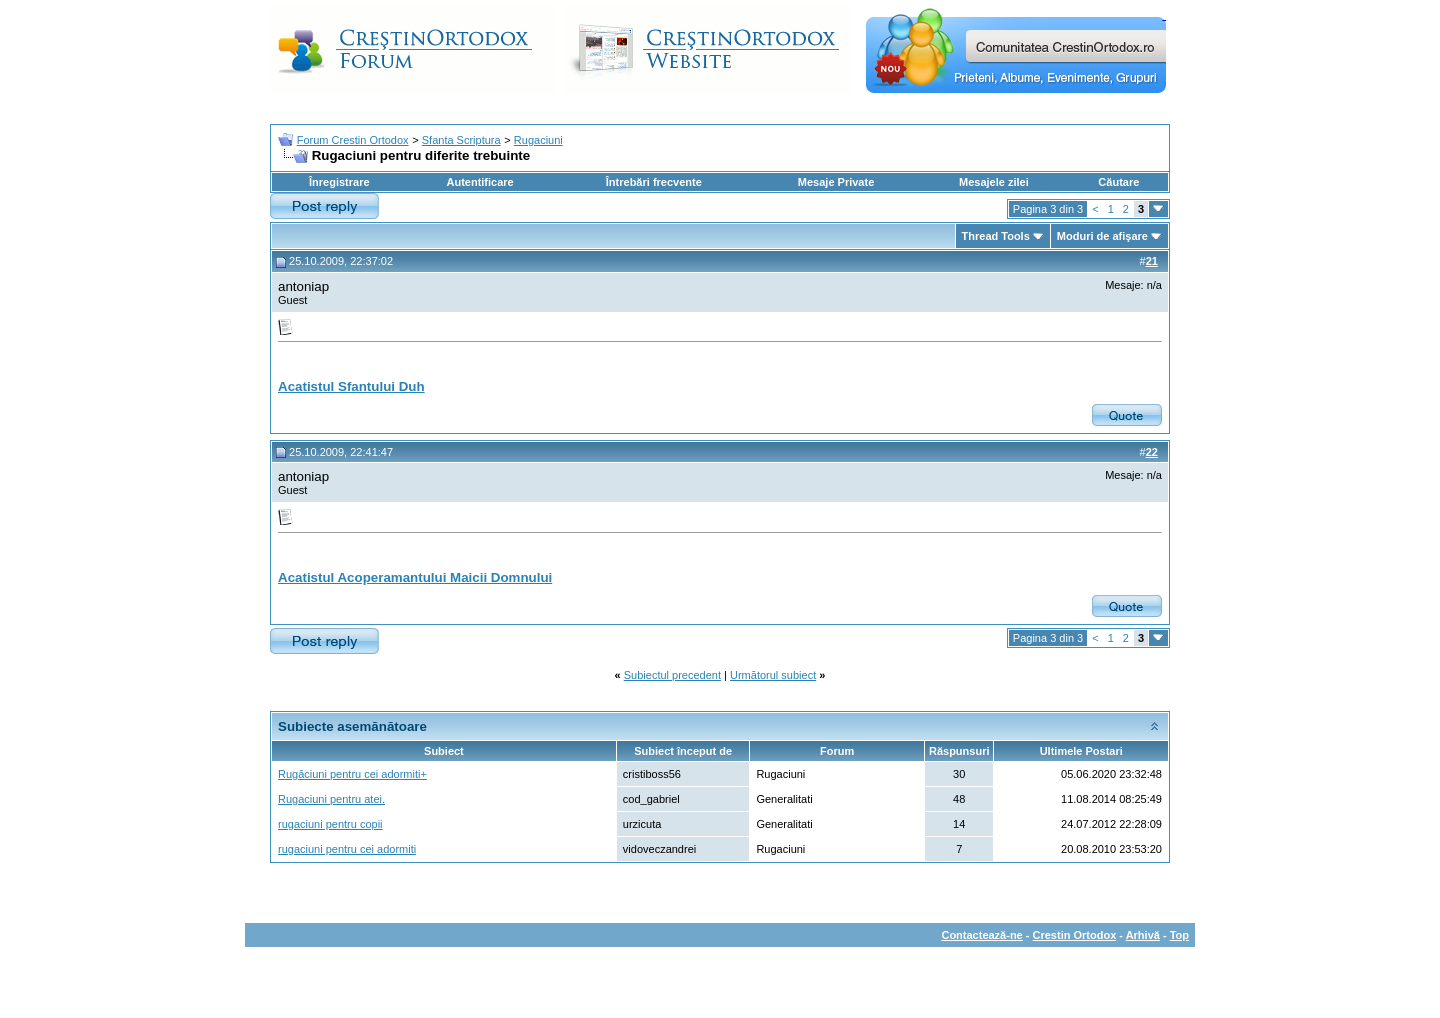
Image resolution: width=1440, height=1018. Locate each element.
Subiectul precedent (672, 675)
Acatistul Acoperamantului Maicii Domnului (415, 577)
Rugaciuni (538, 140)
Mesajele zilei (994, 182)
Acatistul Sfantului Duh (351, 386)
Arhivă (1143, 935)
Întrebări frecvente (654, 182)
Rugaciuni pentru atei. (331, 799)
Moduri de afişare (1102, 236)
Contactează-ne (981, 935)
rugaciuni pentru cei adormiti (347, 849)
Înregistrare (339, 182)
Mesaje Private (836, 182)
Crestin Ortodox (1075, 935)
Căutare (1118, 182)
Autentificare (479, 182)
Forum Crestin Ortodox (353, 140)
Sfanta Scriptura (461, 140)
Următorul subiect (773, 675)
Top (1179, 935)
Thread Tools (996, 236)
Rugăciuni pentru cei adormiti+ (352, 774)
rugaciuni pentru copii (330, 824)
